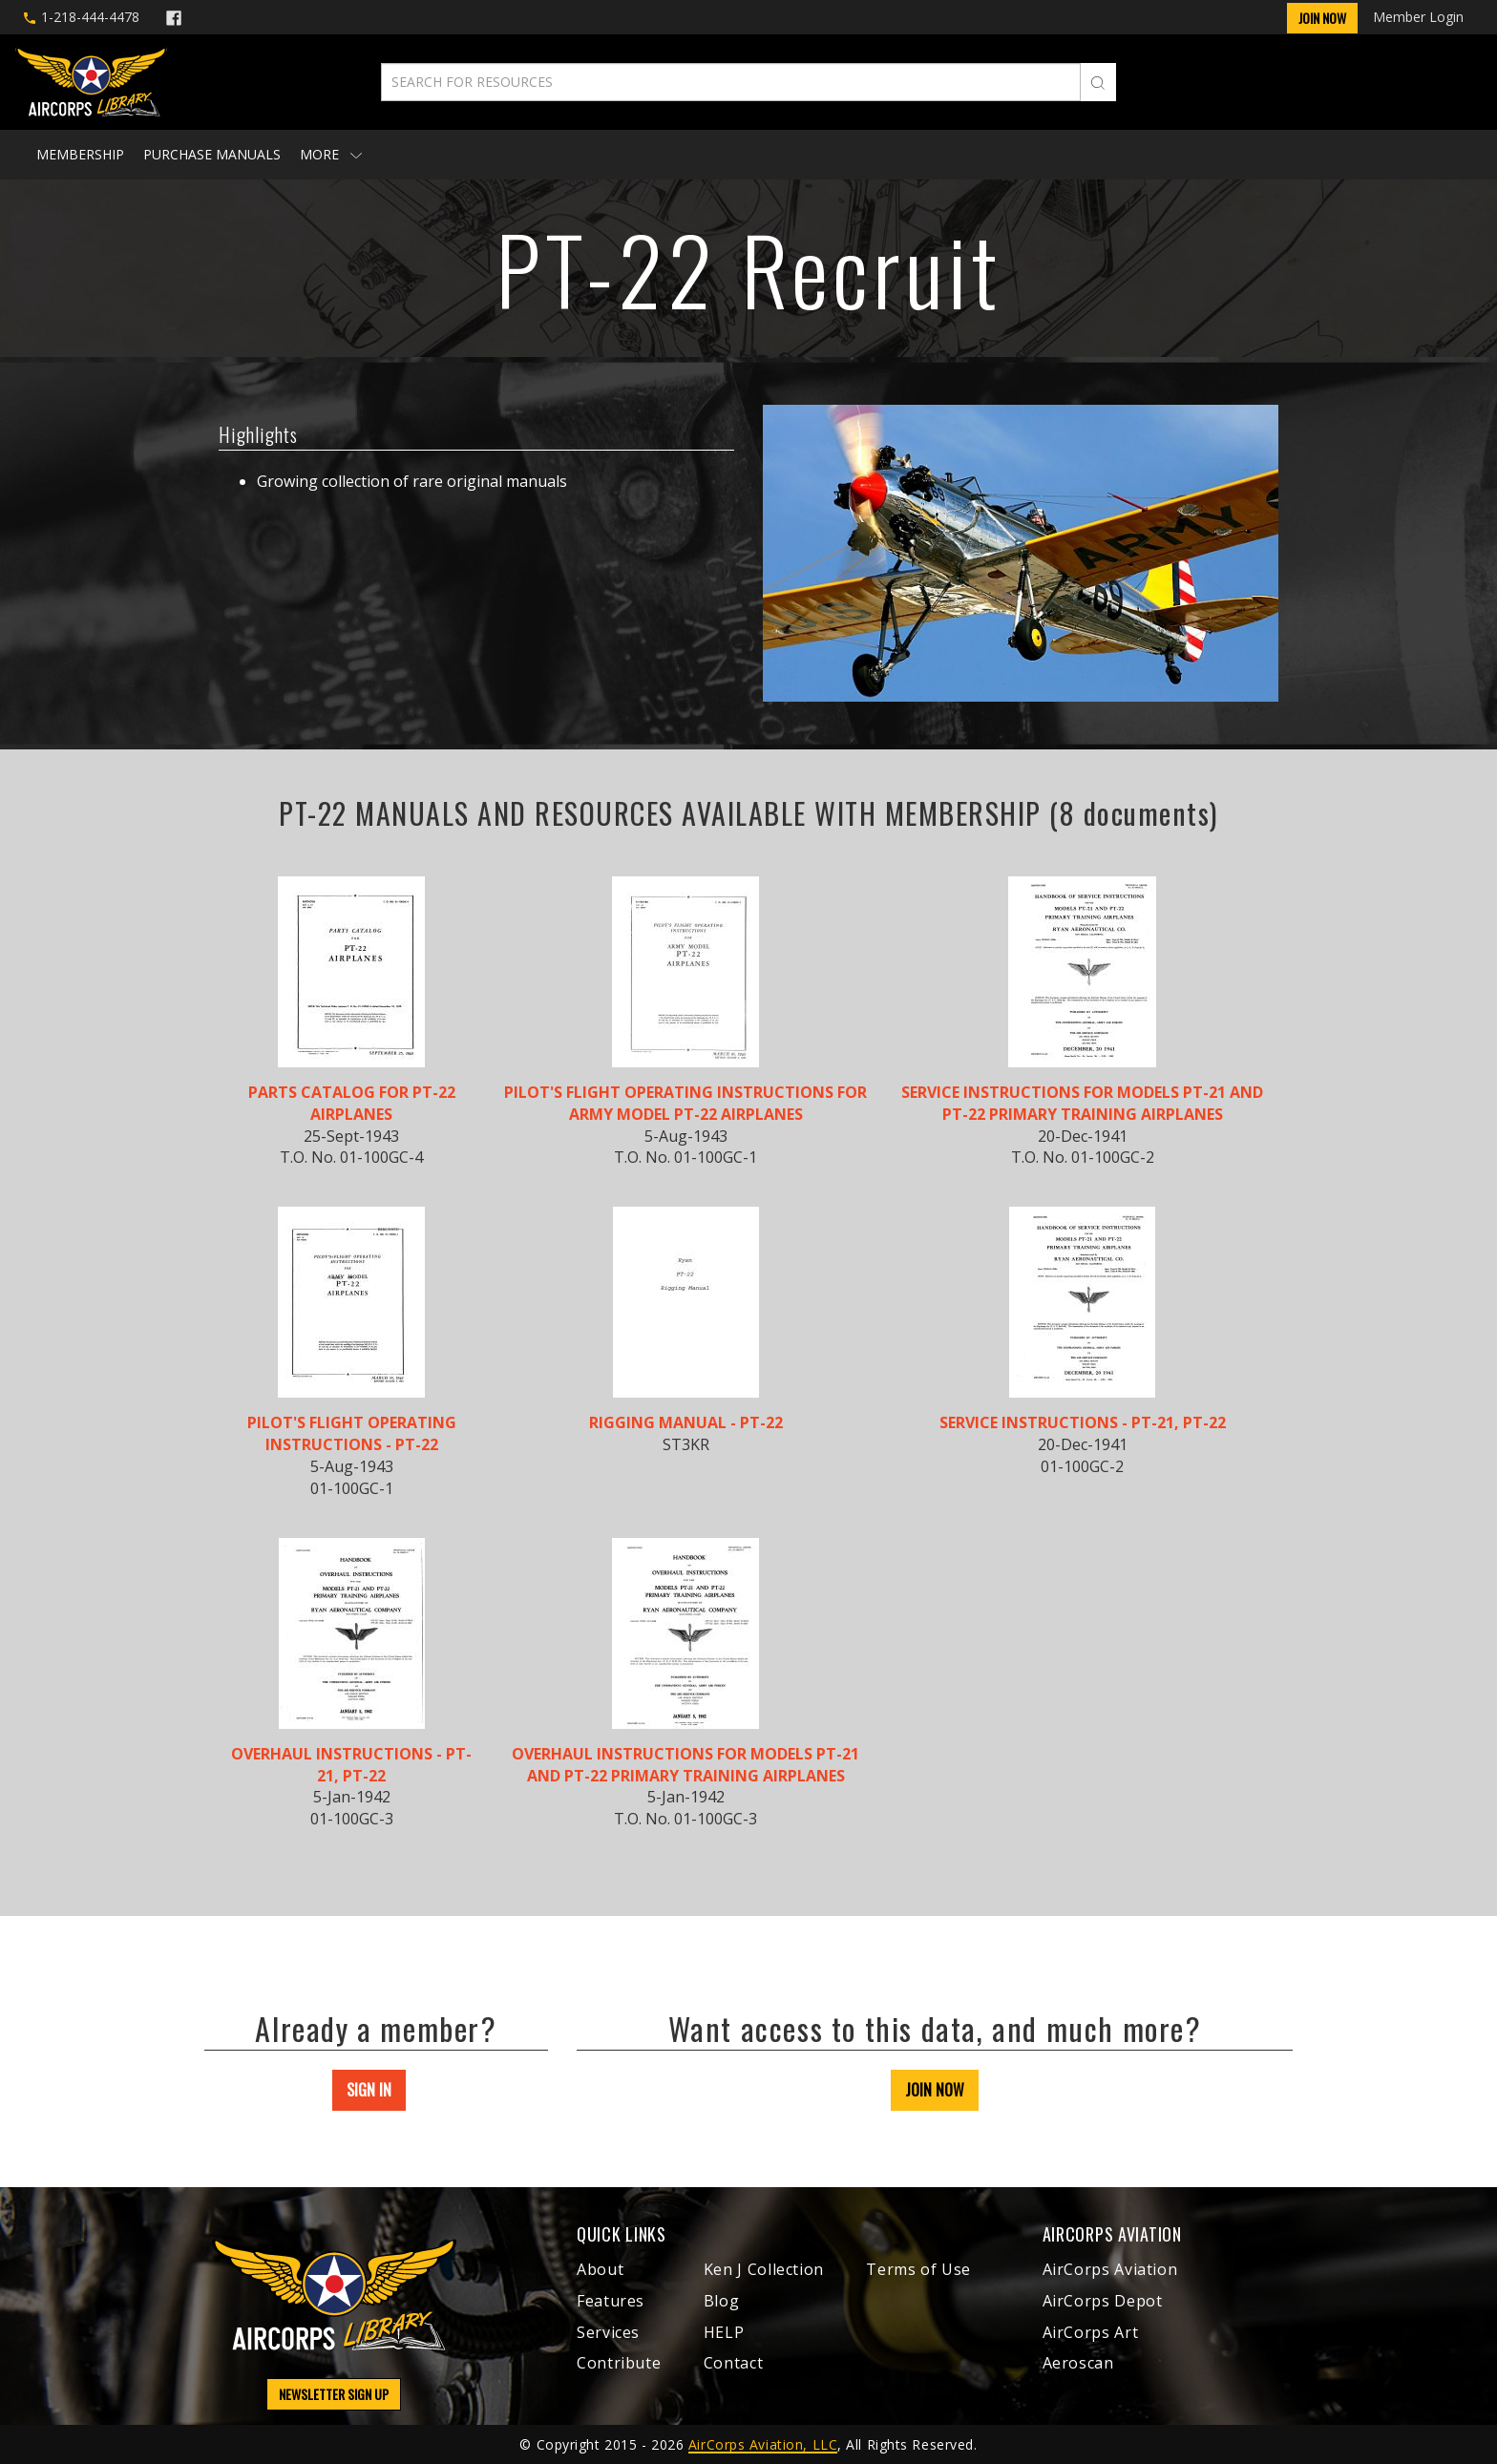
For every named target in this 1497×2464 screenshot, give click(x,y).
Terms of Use (918, 2269)
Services (608, 2332)
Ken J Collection (764, 2269)
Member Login (1418, 17)
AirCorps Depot (1103, 2300)
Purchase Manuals (212, 154)
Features (610, 2300)
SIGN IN (369, 2089)
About (600, 2269)
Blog (722, 2300)
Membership (80, 154)
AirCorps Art (1091, 2332)
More (331, 154)
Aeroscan (1078, 2362)
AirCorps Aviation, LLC (762, 2444)
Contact (733, 2362)
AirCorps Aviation (1110, 2269)
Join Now (1322, 18)
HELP (724, 2332)
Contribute (619, 2362)
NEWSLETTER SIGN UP (334, 2394)
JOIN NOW (934, 2089)
